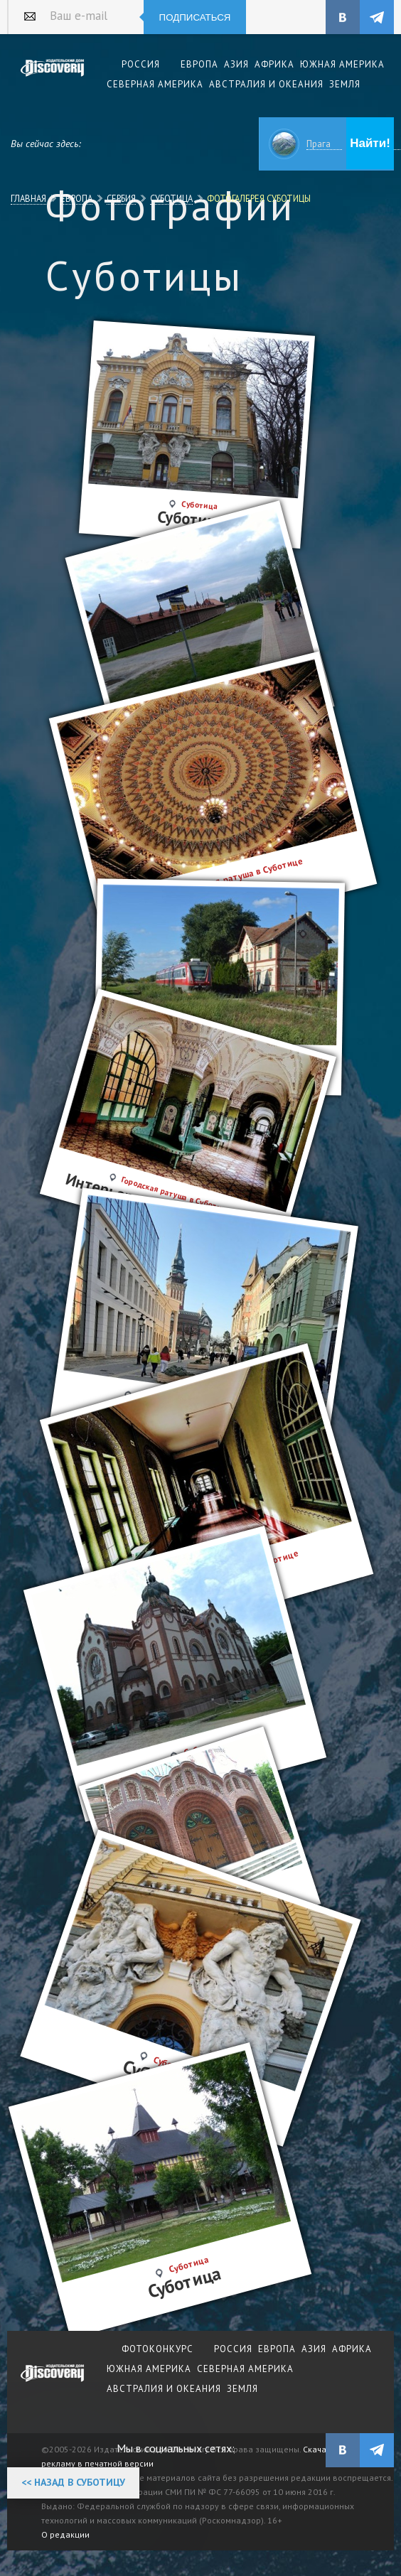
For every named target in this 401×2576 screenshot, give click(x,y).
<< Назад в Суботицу (73, 2482)
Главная (28, 198)
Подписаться (195, 17)
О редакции (65, 2534)
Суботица (171, 198)
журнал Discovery (53, 2382)
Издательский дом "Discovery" (53, 77)
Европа (76, 198)
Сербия (121, 198)
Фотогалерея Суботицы (259, 198)
